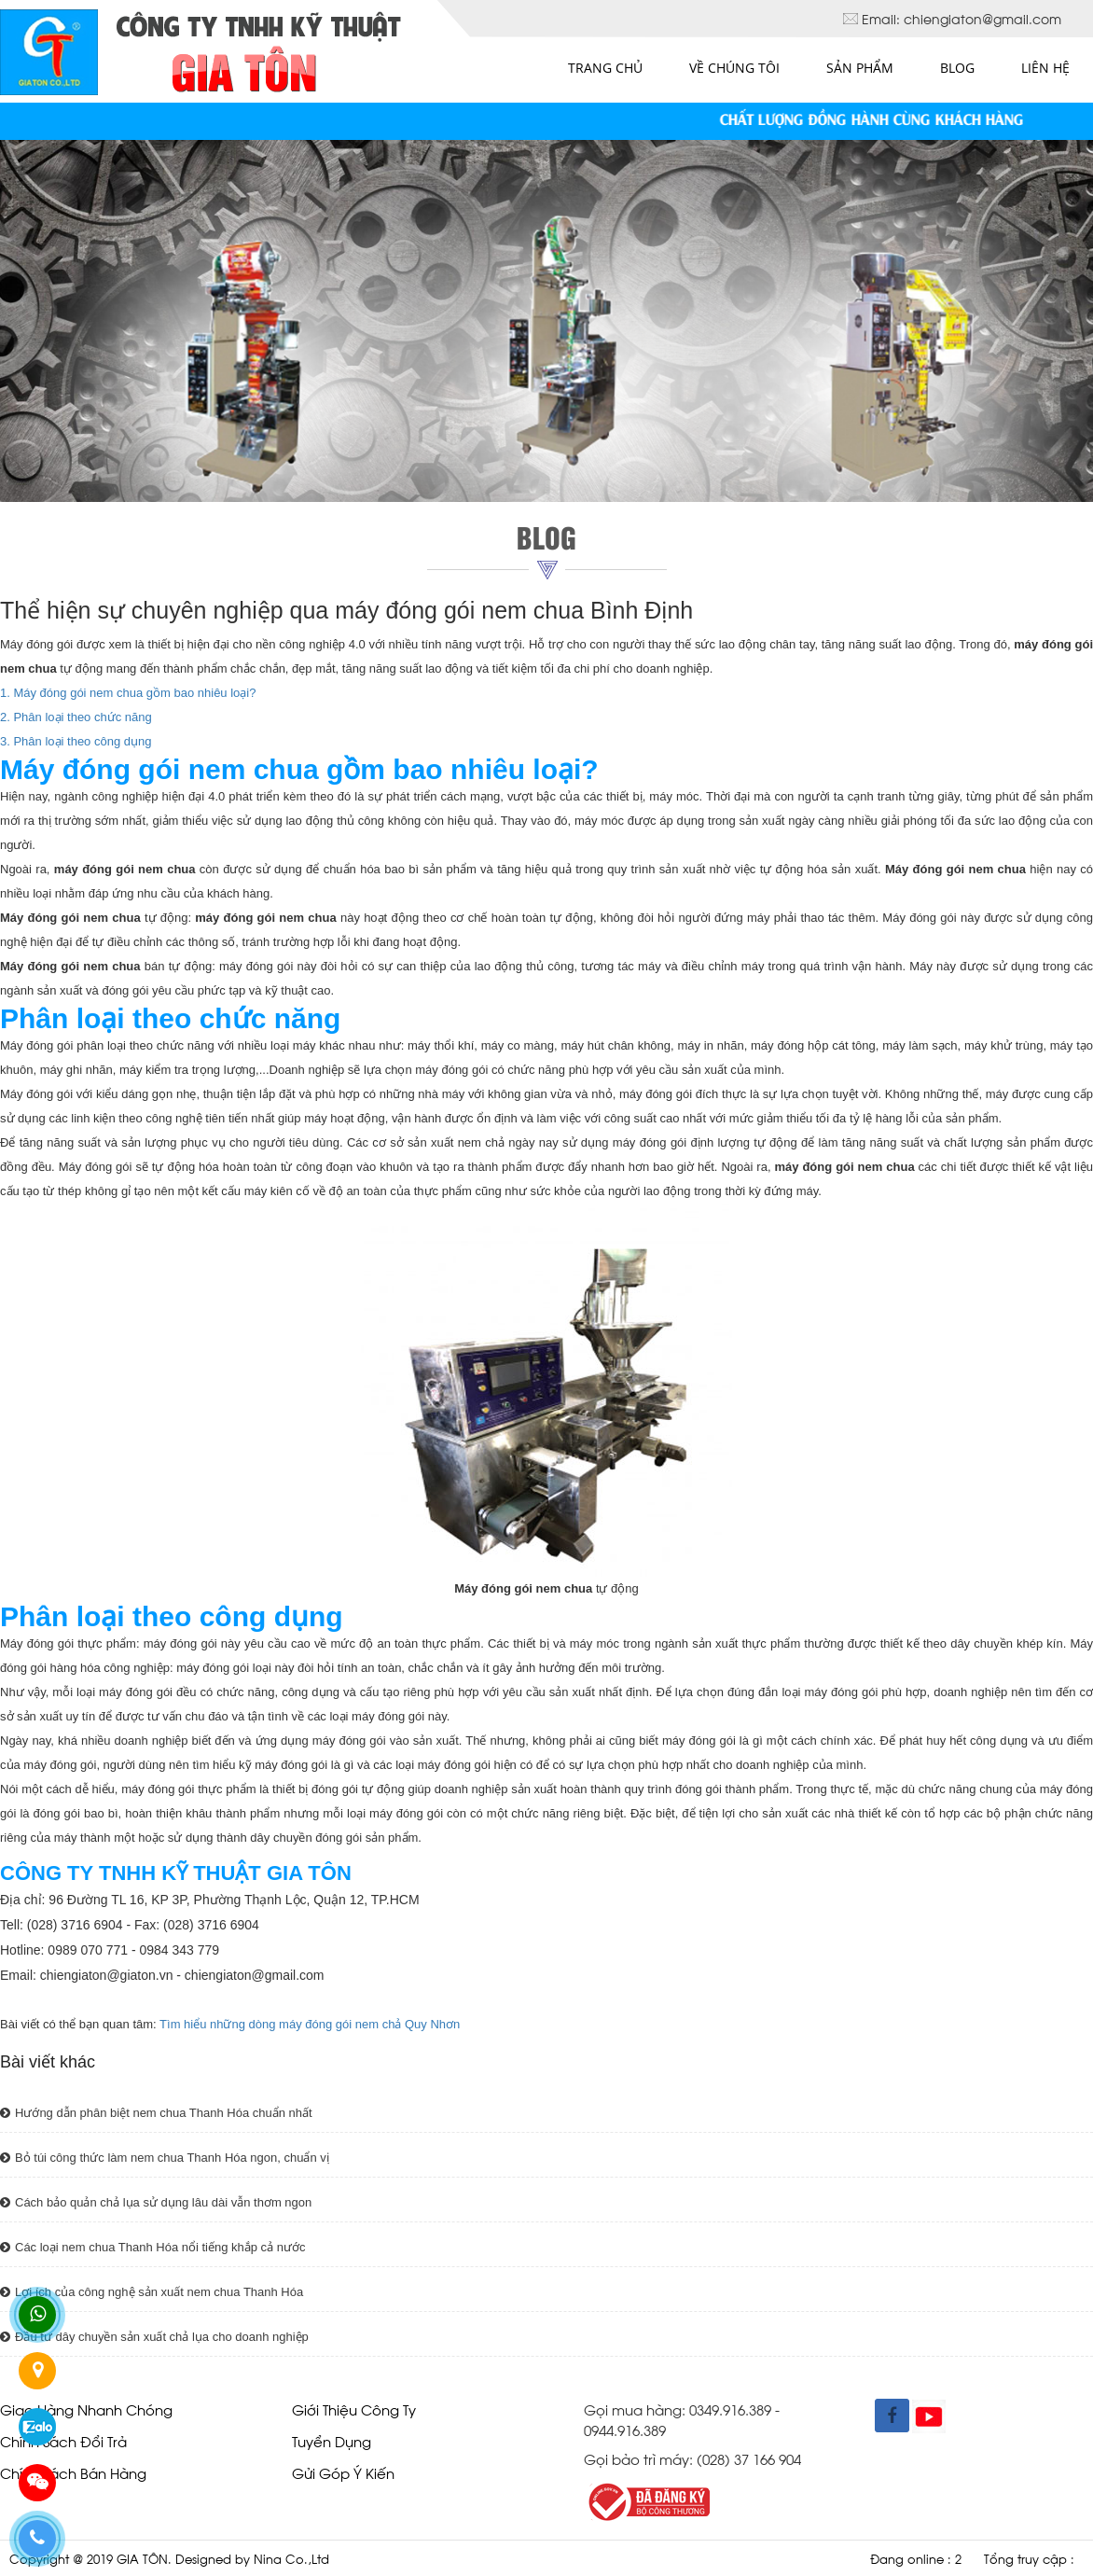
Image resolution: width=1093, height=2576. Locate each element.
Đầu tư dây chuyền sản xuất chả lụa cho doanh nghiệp (154, 2337)
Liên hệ (1045, 68)
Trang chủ (605, 68)
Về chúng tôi (734, 68)
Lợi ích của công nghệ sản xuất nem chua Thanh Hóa (151, 2292)
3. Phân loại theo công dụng (75, 741)
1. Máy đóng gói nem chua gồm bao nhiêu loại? (128, 693)
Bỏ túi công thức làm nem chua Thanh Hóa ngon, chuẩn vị (164, 2158)
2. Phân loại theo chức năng (76, 717)
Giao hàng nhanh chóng (86, 2408)
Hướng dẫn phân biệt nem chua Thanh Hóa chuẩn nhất (156, 2113)
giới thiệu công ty (354, 2408)
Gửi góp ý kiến (343, 2472)
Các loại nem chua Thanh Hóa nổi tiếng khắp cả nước (152, 2247)
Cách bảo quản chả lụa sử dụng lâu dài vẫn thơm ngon (155, 2202)
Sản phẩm (859, 68)
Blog (957, 68)
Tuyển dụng (331, 2440)
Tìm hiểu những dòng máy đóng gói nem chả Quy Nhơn (309, 2024)
